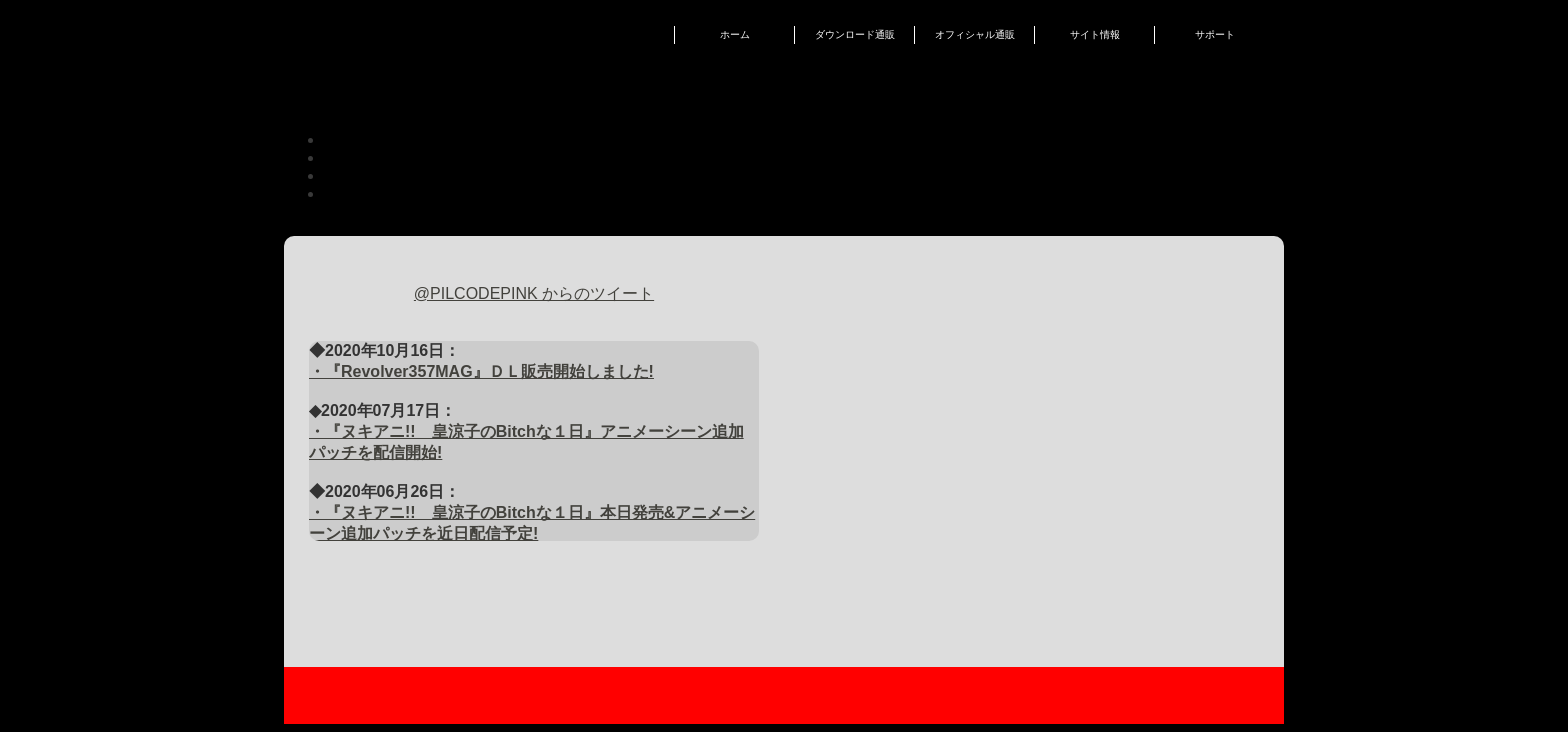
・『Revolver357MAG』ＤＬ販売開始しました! (481, 371)
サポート (1215, 34)
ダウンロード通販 (855, 34)
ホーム (735, 34)
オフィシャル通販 (975, 34)
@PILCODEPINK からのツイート (534, 293)
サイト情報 (1095, 34)
